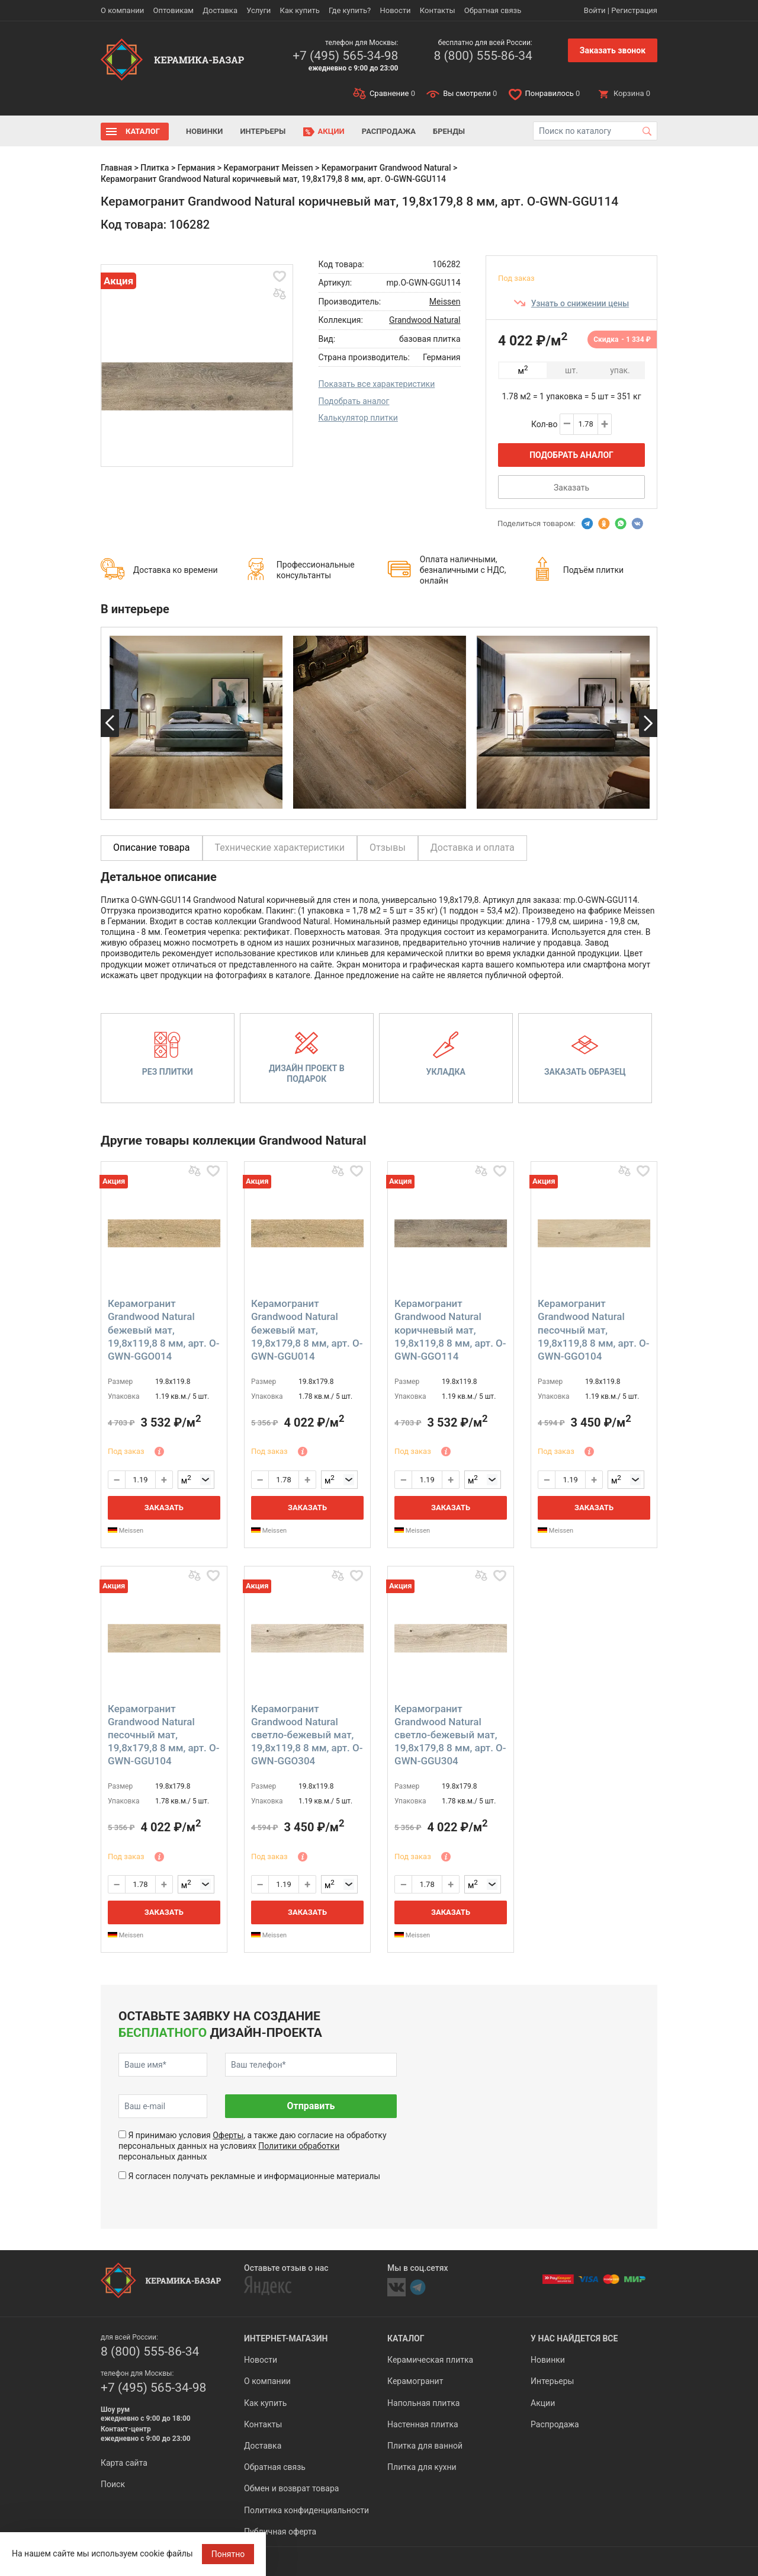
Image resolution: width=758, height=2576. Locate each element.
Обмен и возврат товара (291, 2488)
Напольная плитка (423, 2403)
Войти (595, 10)
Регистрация (634, 10)
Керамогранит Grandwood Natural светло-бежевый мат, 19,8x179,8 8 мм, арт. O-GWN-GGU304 (450, 1735)
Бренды (449, 131)
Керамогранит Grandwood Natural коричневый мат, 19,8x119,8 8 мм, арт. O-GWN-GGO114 (450, 1329)
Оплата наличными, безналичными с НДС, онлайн (463, 570)
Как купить (300, 10)
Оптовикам (173, 10)
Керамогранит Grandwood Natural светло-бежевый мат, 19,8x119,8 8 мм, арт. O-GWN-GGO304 (307, 1735)
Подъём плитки (593, 570)
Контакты (437, 10)
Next (648, 723)
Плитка (154, 167)
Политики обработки (298, 2146)
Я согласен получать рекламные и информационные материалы (254, 2176)
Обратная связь (493, 10)
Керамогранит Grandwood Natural (386, 167)
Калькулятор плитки (358, 417)
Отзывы (388, 847)
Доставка (220, 10)
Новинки (204, 131)
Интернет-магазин (285, 2338)
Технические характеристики (280, 847)
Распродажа (389, 131)
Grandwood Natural (425, 320)
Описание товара (151, 847)
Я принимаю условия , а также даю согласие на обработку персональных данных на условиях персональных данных (252, 2145)
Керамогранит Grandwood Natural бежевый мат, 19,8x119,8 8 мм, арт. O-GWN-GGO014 (164, 1329)
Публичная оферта (280, 2531)
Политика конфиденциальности (306, 2510)
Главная (116, 167)
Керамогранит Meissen (268, 167)
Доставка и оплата (473, 847)
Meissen (445, 301)
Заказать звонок (612, 50)
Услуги (258, 10)
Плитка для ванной (424, 2445)
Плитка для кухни (422, 2467)
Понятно (228, 2554)
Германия (197, 167)
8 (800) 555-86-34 (482, 56)
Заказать (571, 487)
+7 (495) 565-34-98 (345, 56)
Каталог (143, 131)
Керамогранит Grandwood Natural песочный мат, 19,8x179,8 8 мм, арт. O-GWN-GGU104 (164, 1735)
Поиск (113, 2484)
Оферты (228, 2135)
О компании (122, 10)
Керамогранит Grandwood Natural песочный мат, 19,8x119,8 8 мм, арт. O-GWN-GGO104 (594, 1329)
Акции (331, 131)
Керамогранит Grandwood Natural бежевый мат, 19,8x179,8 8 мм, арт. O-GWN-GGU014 (307, 1329)
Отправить (311, 2106)
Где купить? (350, 10)
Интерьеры (262, 131)
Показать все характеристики (377, 384)
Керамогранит (415, 2381)
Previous (110, 723)
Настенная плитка (422, 2424)
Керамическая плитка (430, 2359)
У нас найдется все (574, 2338)
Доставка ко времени (175, 570)
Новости (395, 10)
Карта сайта (124, 2463)
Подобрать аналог (354, 401)
